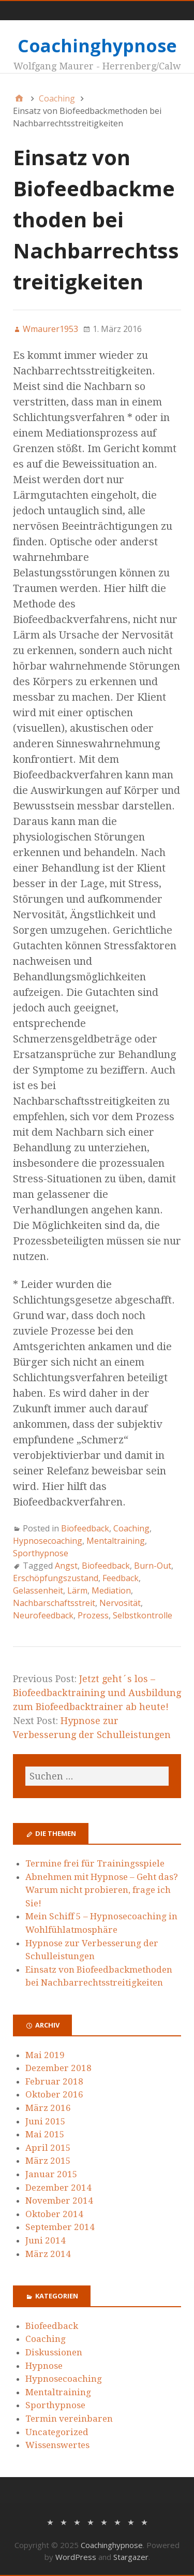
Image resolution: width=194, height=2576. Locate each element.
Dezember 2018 (58, 2068)
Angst (66, 1565)
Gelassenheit (38, 1590)
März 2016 (48, 2108)
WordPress (75, 2557)
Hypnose (44, 2366)
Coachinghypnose (97, 45)
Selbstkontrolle (142, 1615)
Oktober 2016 (54, 2094)
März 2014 (48, 2254)
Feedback (120, 1578)
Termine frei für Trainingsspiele (95, 1863)
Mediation (111, 1590)
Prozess (93, 1615)
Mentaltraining (115, 1540)
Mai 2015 (45, 2134)
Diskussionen (53, 2352)
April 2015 (48, 2148)
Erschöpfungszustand (55, 1578)
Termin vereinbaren (69, 2418)
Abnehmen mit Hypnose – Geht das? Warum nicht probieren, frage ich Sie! (101, 1890)
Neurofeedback (43, 1615)
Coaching (131, 1528)
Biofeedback (85, 1528)
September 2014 (60, 2227)
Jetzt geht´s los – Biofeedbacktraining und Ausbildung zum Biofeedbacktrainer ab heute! (97, 1692)
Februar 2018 (54, 2081)
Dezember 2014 (58, 2187)
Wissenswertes (57, 2445)
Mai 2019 (45, 2055)
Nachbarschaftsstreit (54, 1603)
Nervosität (120, 1603)
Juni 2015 (45, 2121)
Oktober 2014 (54, 2214)
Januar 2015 (51, 2174)
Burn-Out (152, 1565)
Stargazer (130, 2557)
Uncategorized (56, 2432)
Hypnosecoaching (47, 1540)
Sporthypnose (40, 1553)
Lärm (77, 1590)
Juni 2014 (45, 2240)
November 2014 (59, 2200)
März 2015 (48, 2160)
